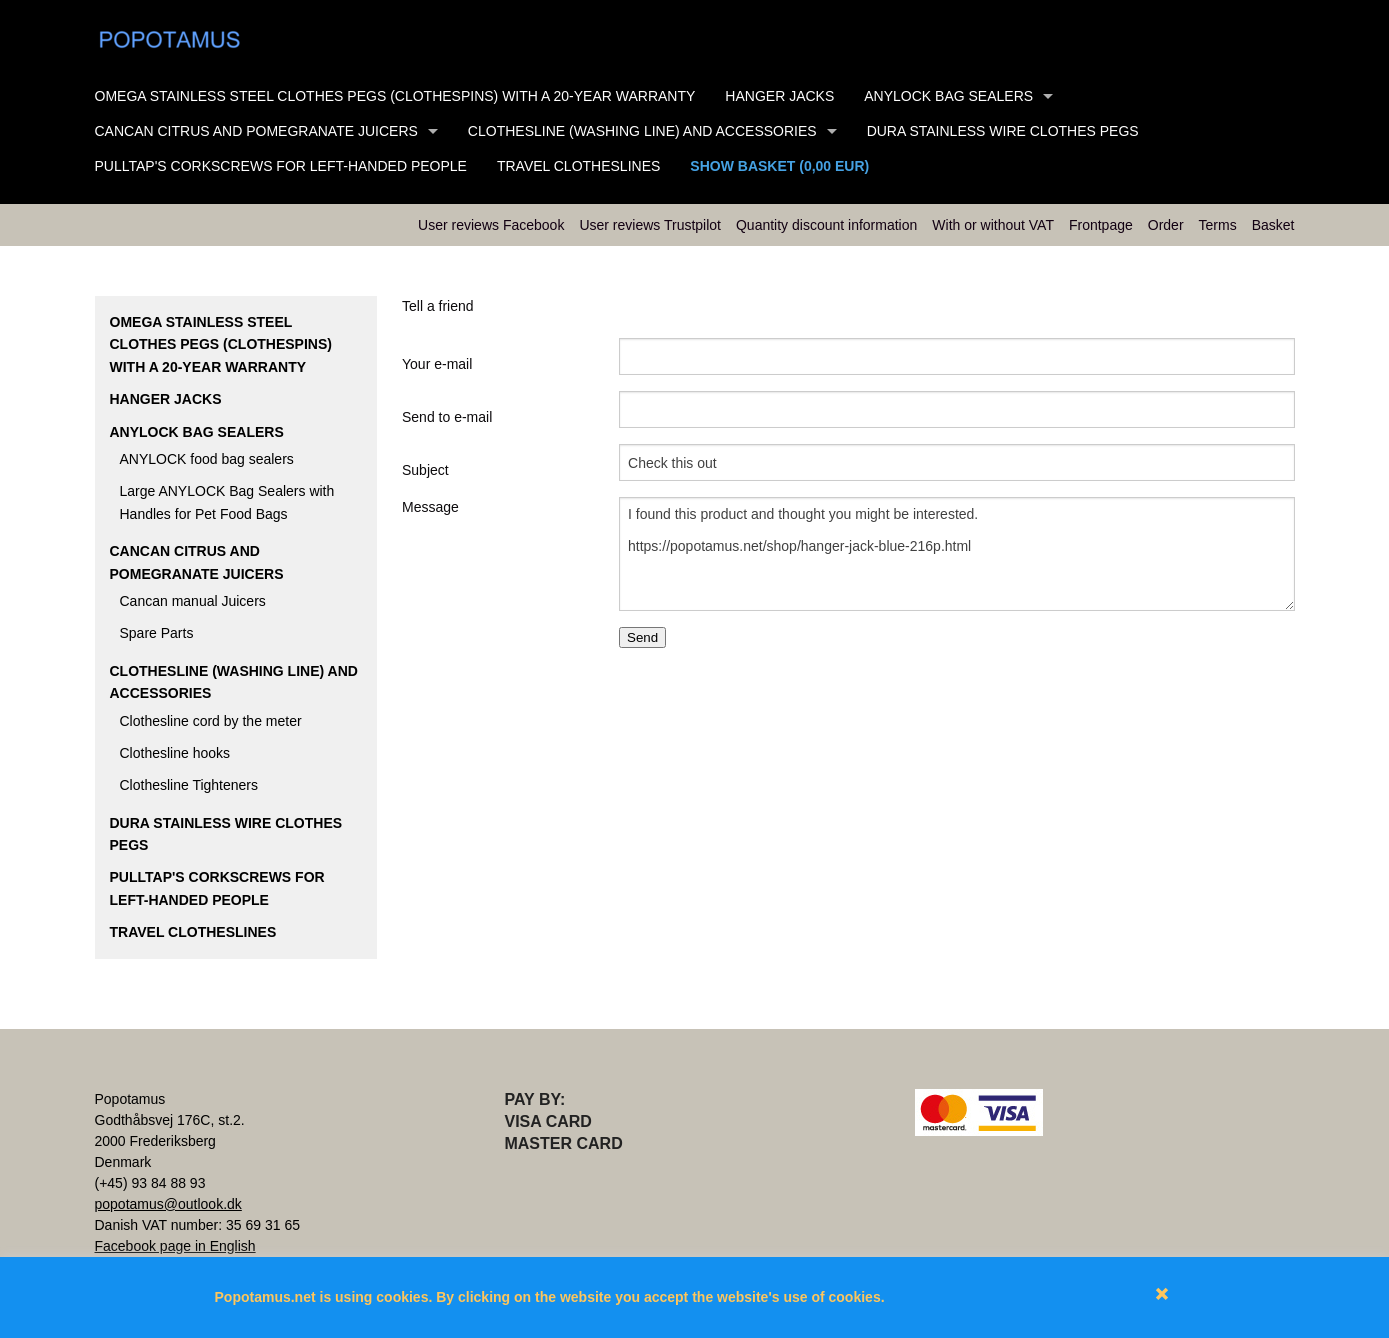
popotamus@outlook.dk (168, 1204)
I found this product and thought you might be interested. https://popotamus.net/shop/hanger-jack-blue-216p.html (956, 554)
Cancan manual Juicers (193, 601)
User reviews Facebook (491, 225)
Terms (1218, 225)
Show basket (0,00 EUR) (779, 166)
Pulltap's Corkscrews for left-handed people (281, 166)
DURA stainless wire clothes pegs (1003, 131)
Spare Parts (157, 633)
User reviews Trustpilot (650, 225)
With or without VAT (993, 225)
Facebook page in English (175, 1246)
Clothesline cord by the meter (211, 721)
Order (1166, 225)
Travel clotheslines (578, 166)
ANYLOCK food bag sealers (207, 459)
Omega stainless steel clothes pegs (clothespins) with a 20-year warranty (395, 96)
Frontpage (1101, 225)
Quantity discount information (826, 225)
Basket (1273, 225)
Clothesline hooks (175, 753)
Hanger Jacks (779, 96)
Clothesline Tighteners (189, 785)
